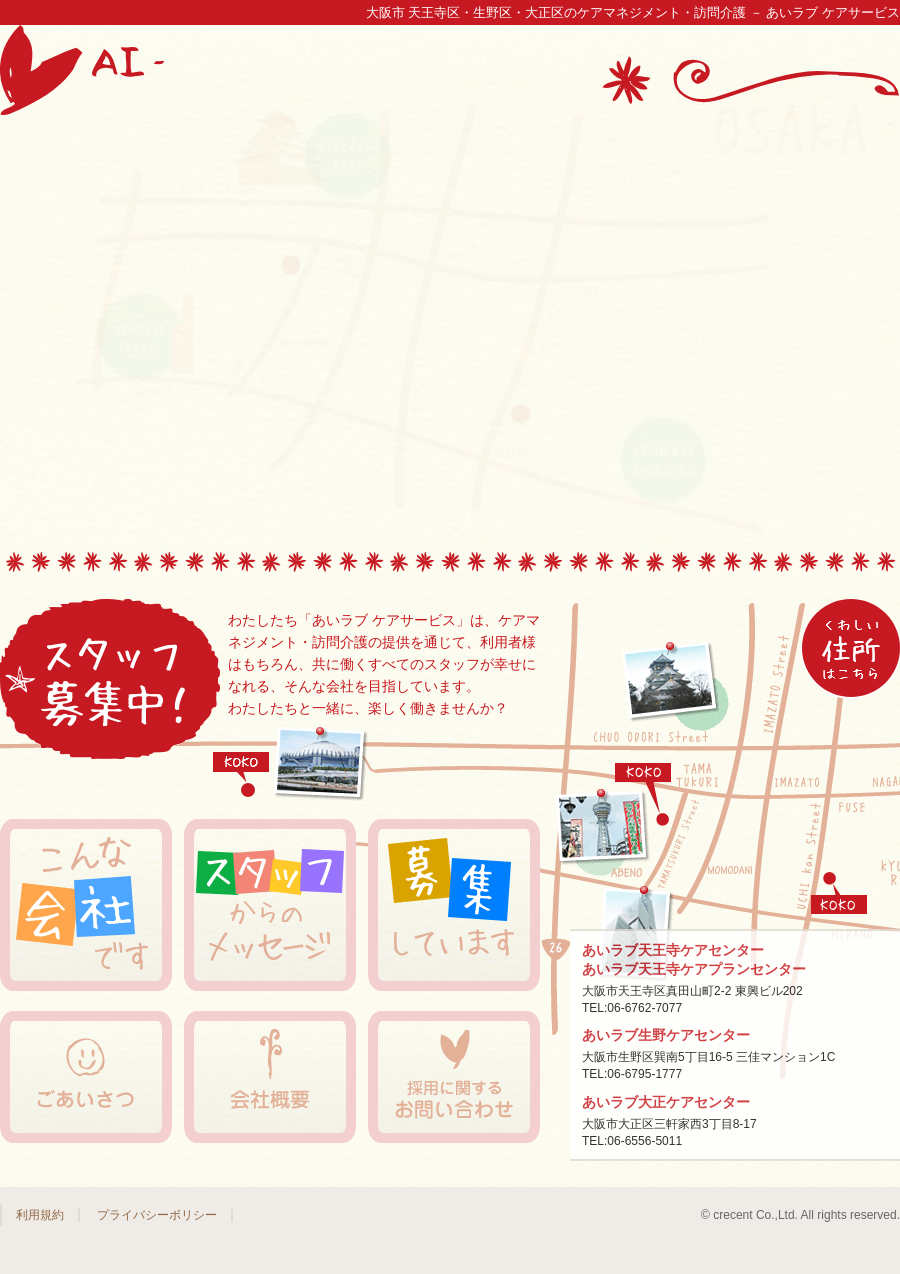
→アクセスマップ (851, 648)
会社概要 (270, 1077)
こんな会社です (86, 905)
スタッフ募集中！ (110, 681)
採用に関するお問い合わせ (454, 1077)
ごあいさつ (86, 1077)
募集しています (454, 905)
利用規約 (40, 1215)
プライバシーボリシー (157, 1215)
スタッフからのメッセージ (270, 905)
